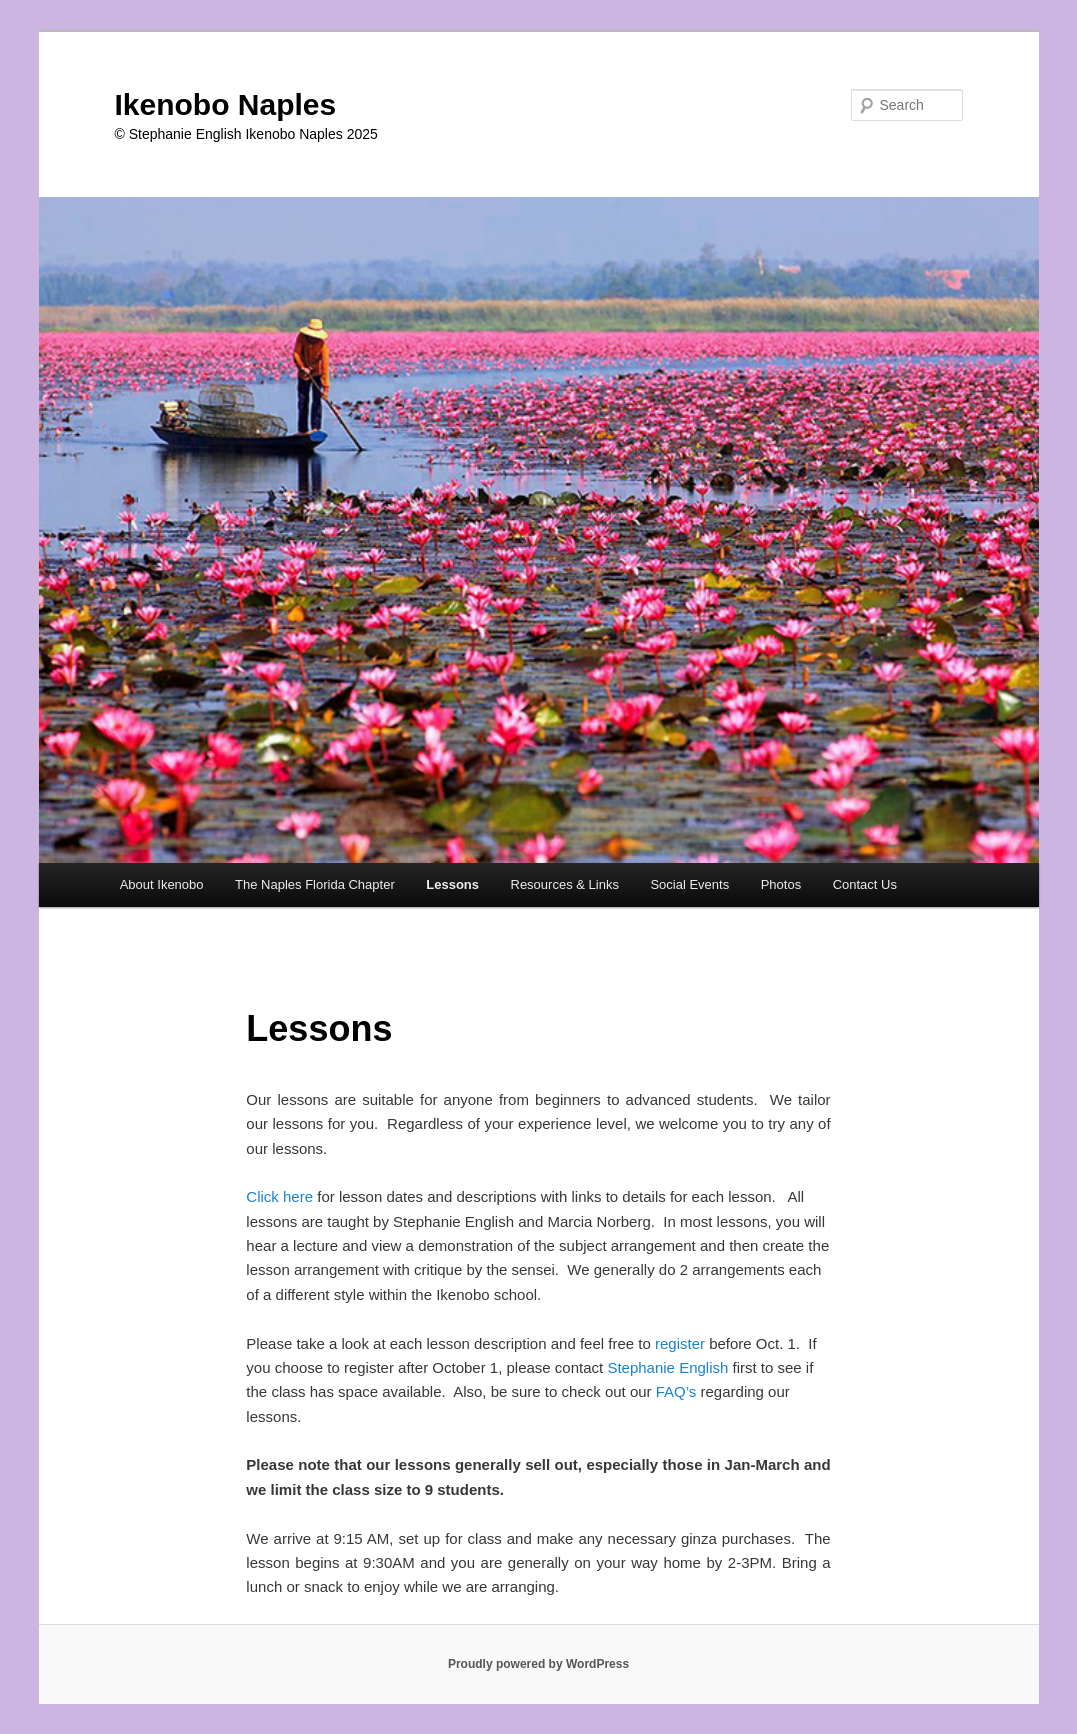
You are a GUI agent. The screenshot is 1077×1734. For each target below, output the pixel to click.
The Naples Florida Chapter (315, 884)
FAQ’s (678, 1391)
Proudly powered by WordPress (538, 1664)
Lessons (452, 884)
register (680, 1343)
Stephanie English (669, 1367)
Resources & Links (565, 884)
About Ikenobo (162, 884)
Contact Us (865, 884)
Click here (279, 1196)
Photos (781, 884)
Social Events (689, 884)
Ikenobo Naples (226, 104)
